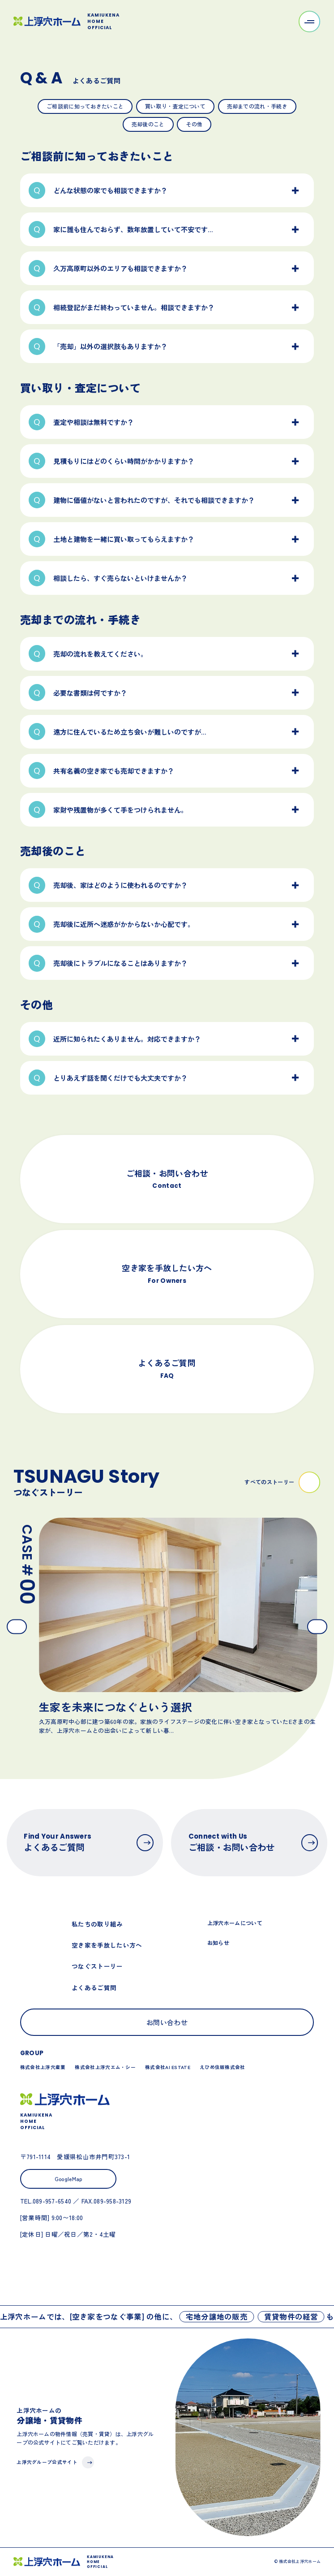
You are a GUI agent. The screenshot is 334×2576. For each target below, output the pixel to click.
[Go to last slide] (17, 1626)
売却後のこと (148, 124)
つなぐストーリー (97, 1965)
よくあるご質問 (94, 1987)
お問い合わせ (167, 2022)
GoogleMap (68, 2178)
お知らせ (218, 1942)
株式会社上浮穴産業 (43, 2067)
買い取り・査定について (175, 106)
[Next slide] (317, 1626)
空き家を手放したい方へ (107, 1944)
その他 (194, 124)
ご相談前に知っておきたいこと (85, 106)
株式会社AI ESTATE (167, 2067)
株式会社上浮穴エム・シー (105, 2067)
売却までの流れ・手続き (257, 106)
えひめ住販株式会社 (222, 2067)
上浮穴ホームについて (234, 1923)
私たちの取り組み (97, 1923)
